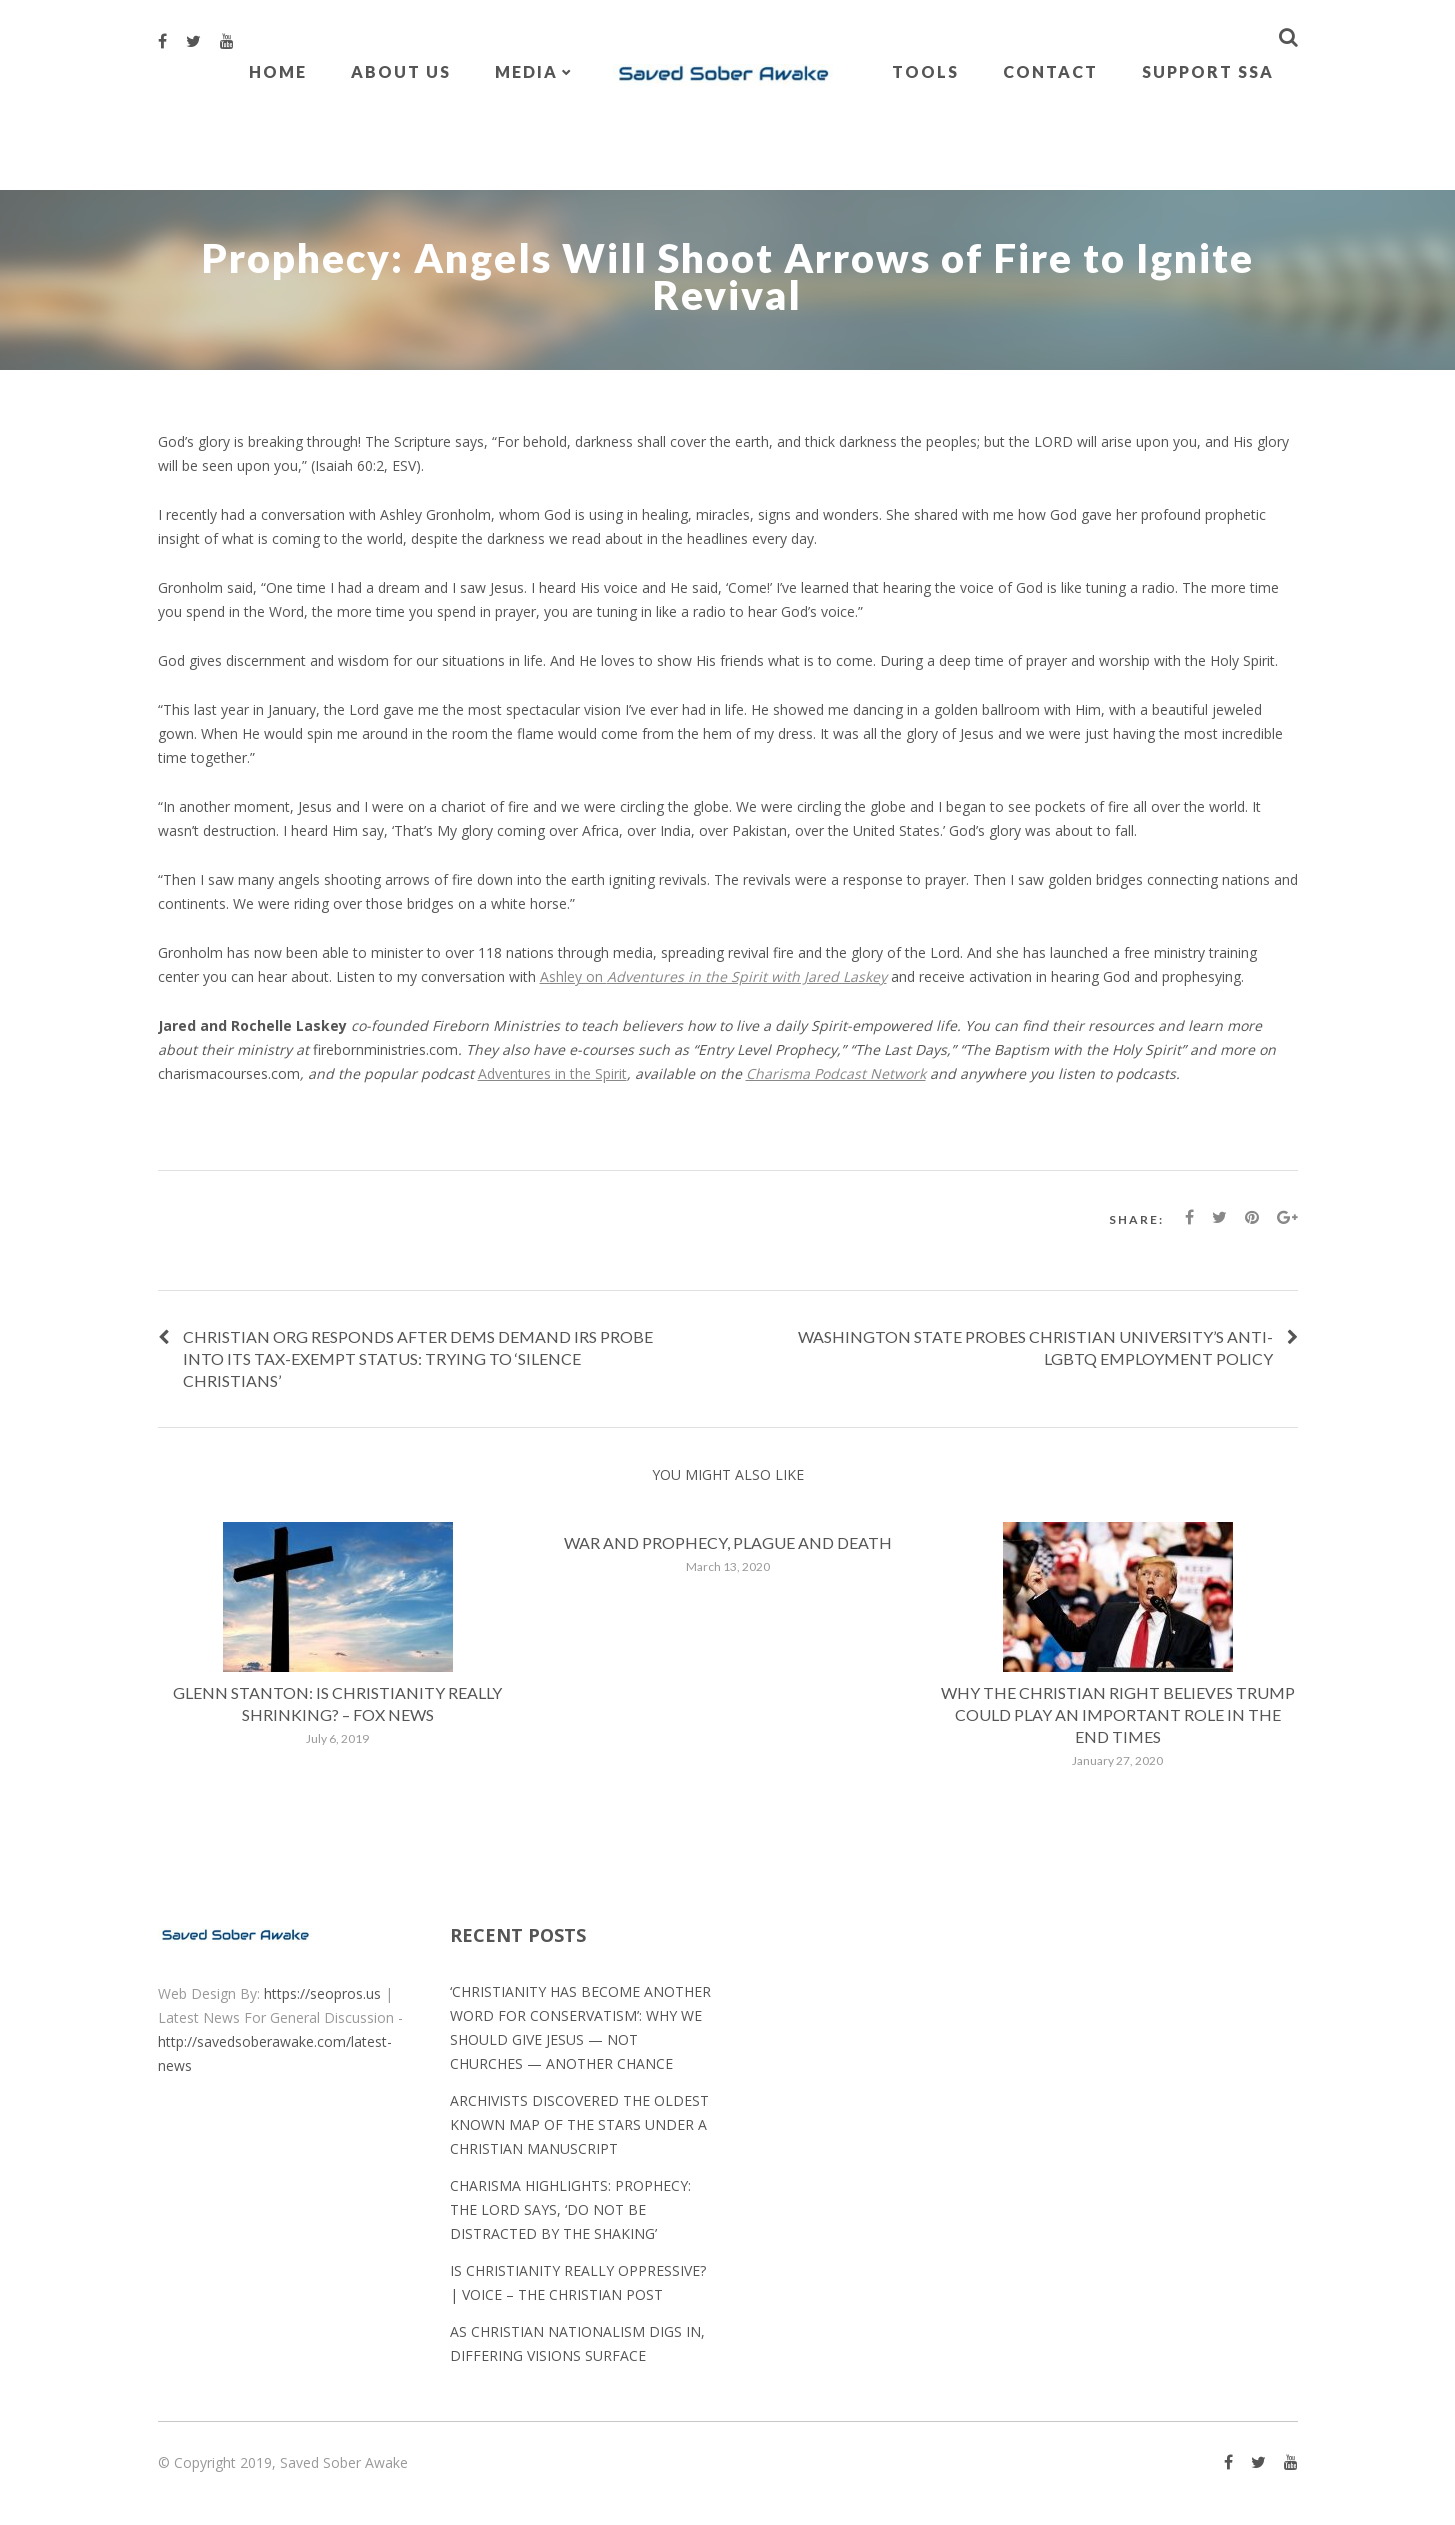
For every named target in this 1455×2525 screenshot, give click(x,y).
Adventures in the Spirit (552, 1073)
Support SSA (1208, 71)
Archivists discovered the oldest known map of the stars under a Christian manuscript (579, 2124)
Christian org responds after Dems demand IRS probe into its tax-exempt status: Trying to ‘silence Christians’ (418, 1358)
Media (526, 71)
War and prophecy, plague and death (728, 1542)
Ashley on (713, 976)
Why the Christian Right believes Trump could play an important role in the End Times (1118, 1714)
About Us (401, 71)
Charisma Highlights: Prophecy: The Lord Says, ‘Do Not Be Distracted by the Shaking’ (570, 2209)
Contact (1050, 71)
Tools (925, 71)
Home (278, 71)
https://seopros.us (322, 1993)
